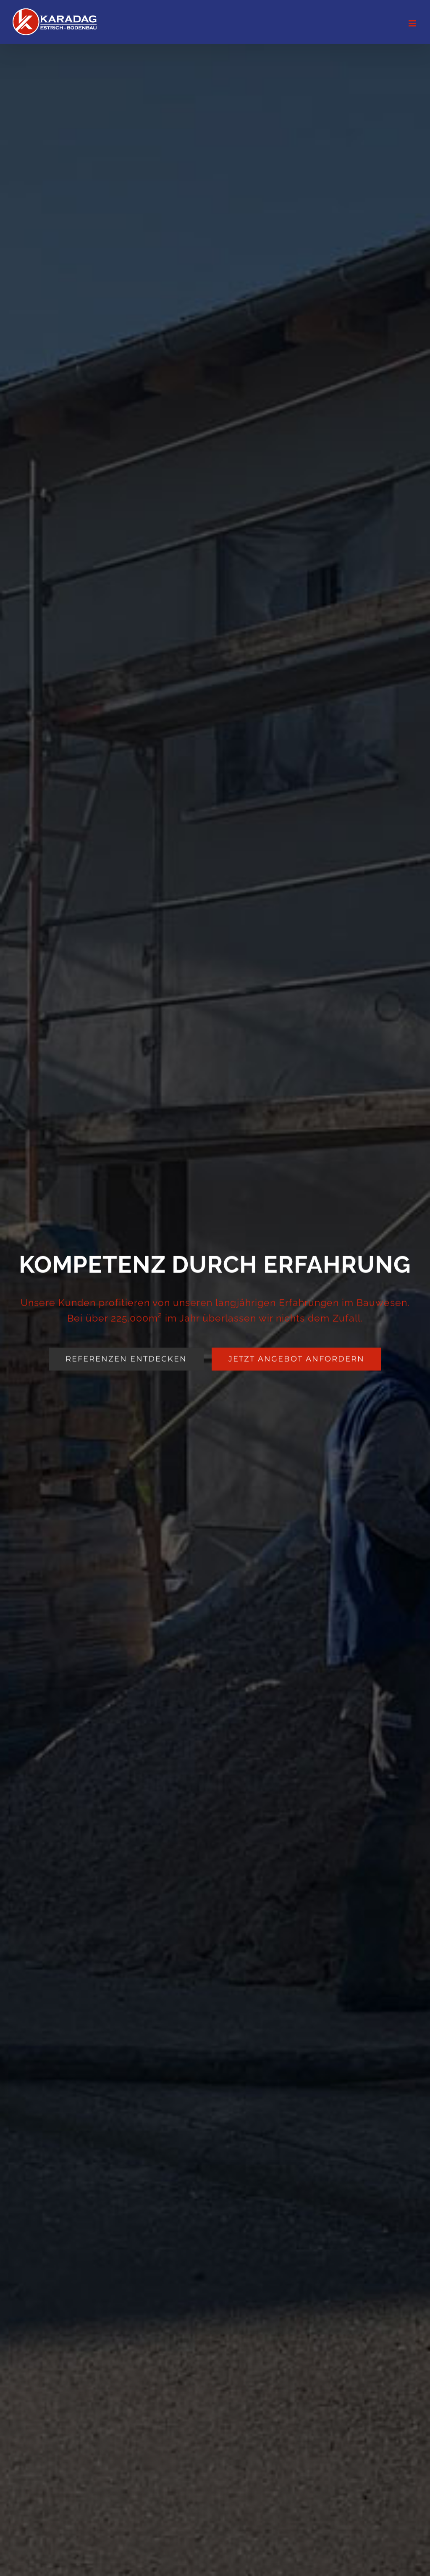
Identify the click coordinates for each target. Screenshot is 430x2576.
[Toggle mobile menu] (413, 23)
